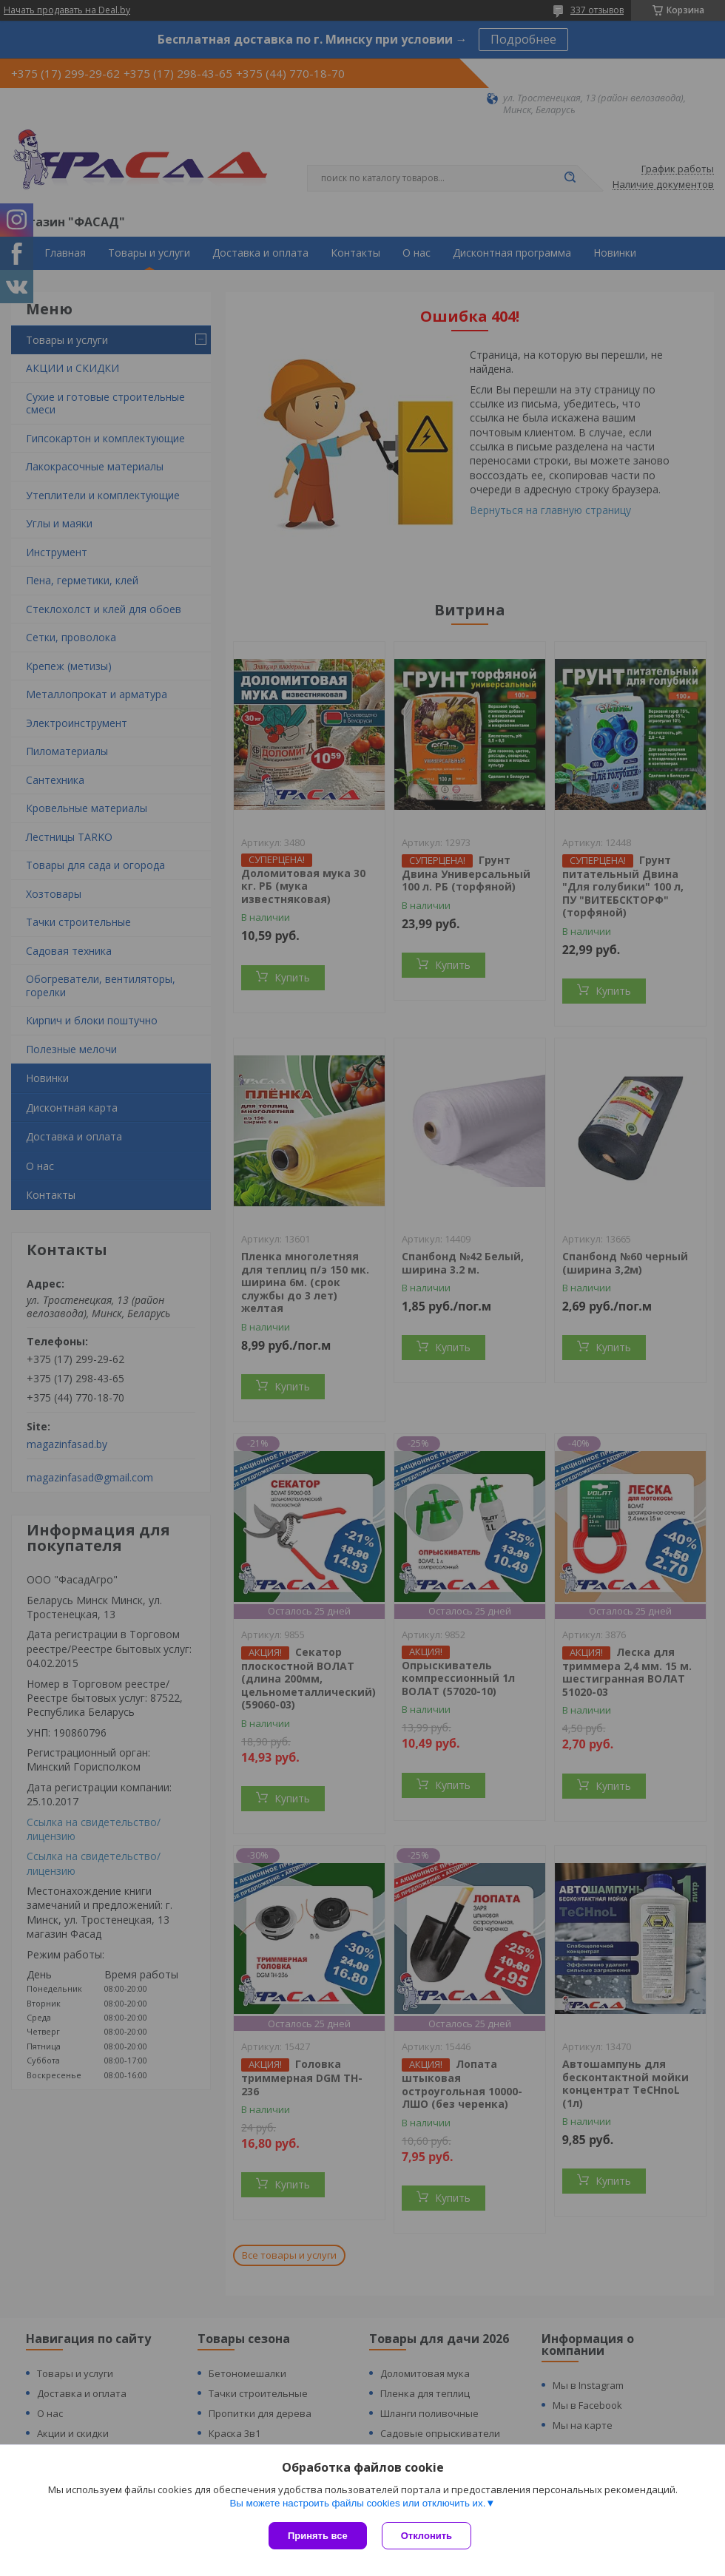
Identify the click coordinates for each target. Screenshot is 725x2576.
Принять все (318, 2535)
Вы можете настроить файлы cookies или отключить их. (357, 2503)
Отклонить (426, 2535)
